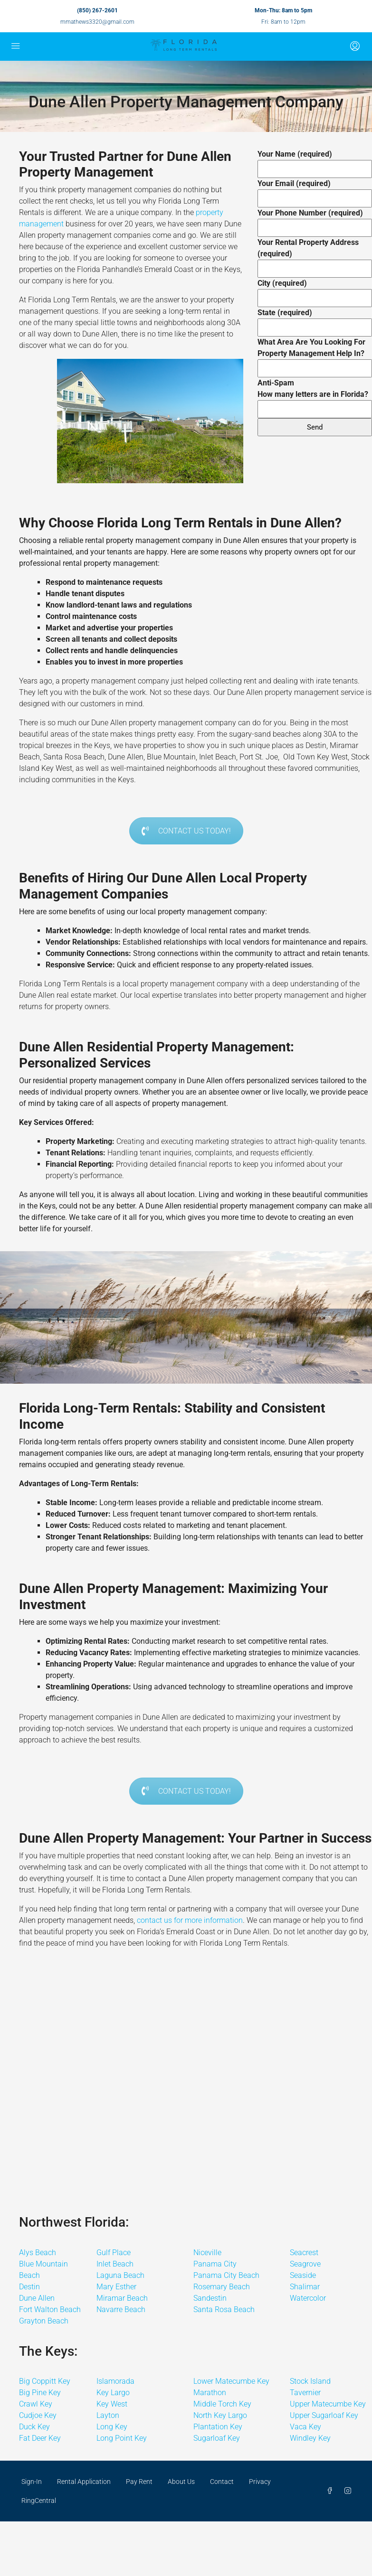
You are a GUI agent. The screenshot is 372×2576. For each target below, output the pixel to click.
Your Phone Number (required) (315, 220)
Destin (29, 2286)
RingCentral (38, 2500)
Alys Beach (37, 2252)
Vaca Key (305, 2426)
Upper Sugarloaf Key (324, 2415)
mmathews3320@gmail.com (97, 22)
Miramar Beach (122, 2298)
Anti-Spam (315, 395)
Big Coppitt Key (44, 2381)
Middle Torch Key (222, 2403)
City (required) (315, 290)
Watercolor (308, 2298)
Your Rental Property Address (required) (315, 255)
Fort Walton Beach (50, 2309)
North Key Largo (220, 2415)
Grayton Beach (43, 2320)
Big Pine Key (40, 2392)
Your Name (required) (315, 161)
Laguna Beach (120, 2275)
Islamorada (115, 2381)
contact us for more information (190, 1920)
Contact (222, 2481)
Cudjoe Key (38, 2415)
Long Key (111, 2426)
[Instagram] (349, 2491)
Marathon (209, 2392)
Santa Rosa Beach (224, 2309)
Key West (111, 2403)
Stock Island (310, 2381)
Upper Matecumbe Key (328, 2403)
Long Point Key (121, 2438)
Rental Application (84, 2481)
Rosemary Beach (221, 2286)
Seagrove (305, 2263)
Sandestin (210, 2298)
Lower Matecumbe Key (231, 2381)
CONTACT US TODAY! (186, 830)
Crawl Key (35, 2403)
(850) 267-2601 (97, 10)
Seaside (303, 2275)
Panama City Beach (226, 2275)
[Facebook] (331, 2491)
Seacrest (304, 2252)
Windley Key (310, 2438)
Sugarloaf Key (216, 2438)
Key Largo (113, 2392)
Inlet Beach (115, 2263)
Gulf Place (113, 2252)
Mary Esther (116, 2286)
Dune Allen (37, 2298)
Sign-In (31, 2481)
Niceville (207, 2252)
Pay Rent (139, 2481)
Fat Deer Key (40, 2438)
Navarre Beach (120, 2309)
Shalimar (305, 2286)
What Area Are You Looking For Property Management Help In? (315, 355)
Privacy (260, 2481)
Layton (107, 2415)
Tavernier (305, 2392)
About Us (181, 2481)
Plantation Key (217, 2426)
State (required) (315, 320)
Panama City (215, 2263)
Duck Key (34, 2426)
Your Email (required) (315, 191)
